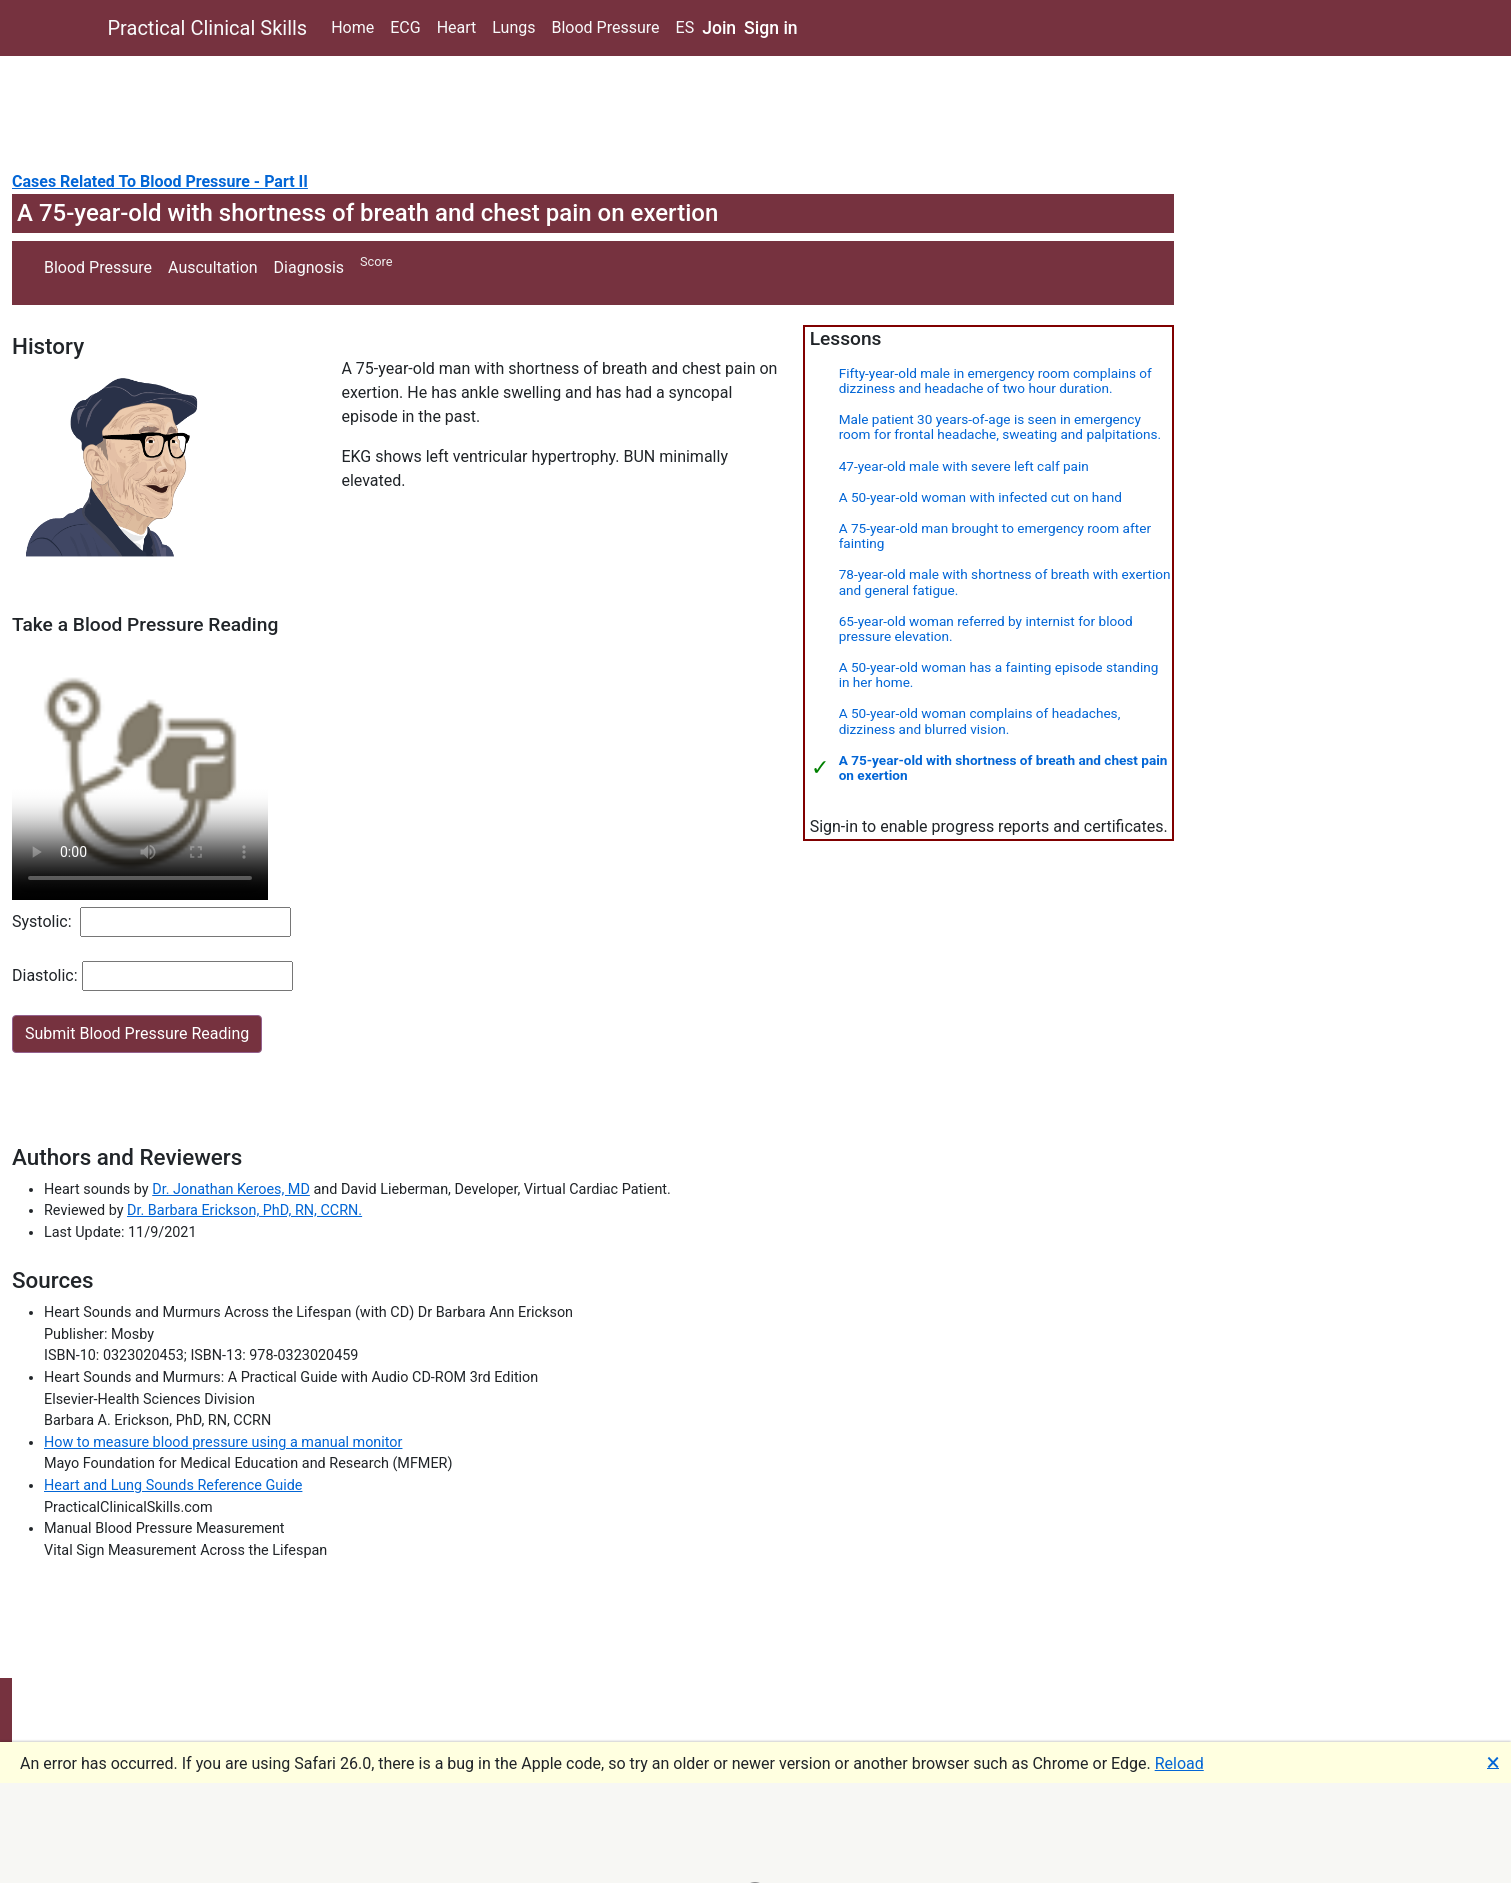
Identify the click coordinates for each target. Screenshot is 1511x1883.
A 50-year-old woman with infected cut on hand (980, 497)
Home (352, 27)
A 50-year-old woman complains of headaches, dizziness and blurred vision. (980, 720)
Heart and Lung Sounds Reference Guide (173, 1485)
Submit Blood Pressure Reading (137, 1033)
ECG (405, 27)
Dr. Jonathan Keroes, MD (231, 1189)
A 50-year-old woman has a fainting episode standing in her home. (999, 674)
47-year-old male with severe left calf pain (964, 466)
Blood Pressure (605, 27)
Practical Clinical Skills (208, 28)
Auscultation (213, 267)
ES (685, 27)
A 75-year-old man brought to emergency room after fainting (995, 535)
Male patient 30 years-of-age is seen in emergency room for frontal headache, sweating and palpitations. (1000, 426)
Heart (457, 27)
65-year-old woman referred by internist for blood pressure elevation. (986, 628)
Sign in (771, 28)
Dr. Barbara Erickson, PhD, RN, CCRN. (244, 1210)
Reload (1179, 1763)
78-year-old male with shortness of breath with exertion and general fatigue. (1005, 581)
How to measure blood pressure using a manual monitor (223, 1442)
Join (719, 28)
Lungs (513, 27)
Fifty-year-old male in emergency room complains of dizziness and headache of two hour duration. (995, 380)
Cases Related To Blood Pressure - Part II (160, 181)
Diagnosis (309, 267)
